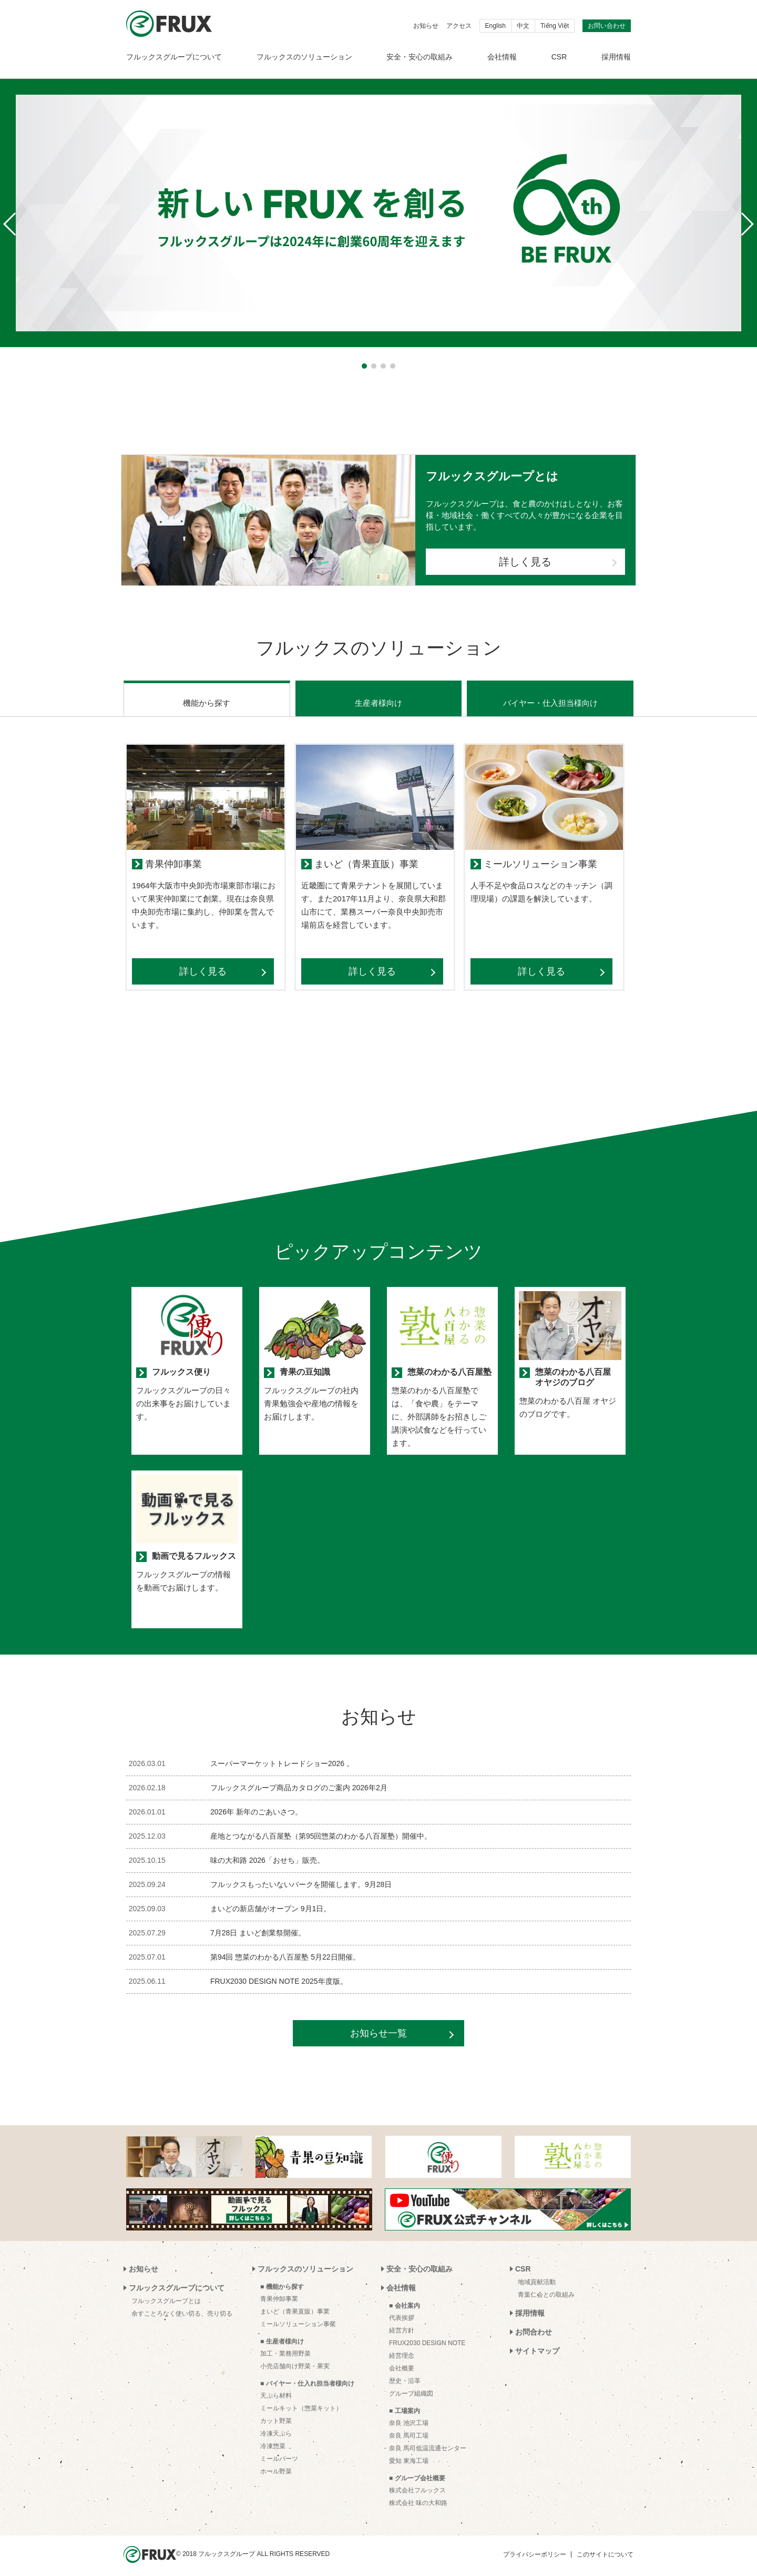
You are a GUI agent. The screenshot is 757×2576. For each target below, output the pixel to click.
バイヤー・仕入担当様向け (550, 696)
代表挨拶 (401, 2311)
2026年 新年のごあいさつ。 (256, 1805)
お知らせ (425, 25)
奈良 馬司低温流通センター (427, 2441)
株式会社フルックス (417, 2483)
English (495, 25)
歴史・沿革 (405, 2374)
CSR (559, 56)
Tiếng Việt (554, 25)
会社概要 (401, 2361)
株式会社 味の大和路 (418, 2496)
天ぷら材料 (276, 2388)
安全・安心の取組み (419, 56)
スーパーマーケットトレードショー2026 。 (282, 1756)
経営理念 (401, 2348)
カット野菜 (276, 2414)
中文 (523, 25)
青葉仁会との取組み (546, 2287)
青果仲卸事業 (279, 2292)
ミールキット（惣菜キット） (301, 2401)
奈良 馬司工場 (408, 2428)
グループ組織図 (411, 2386)
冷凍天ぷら (276, 2426)
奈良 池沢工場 (408, 2416)
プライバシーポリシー (534, 2547)
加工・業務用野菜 (285, 2346)
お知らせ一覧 (378, 2026)
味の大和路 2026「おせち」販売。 (267, 1853)
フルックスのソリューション (304, 56)
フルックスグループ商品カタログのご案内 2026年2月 (298, 1781)
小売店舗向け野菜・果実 (295, 2359)
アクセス (459, 25)
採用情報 (616, 56)
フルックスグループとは (166, 2294)
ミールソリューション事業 (298, 2317)
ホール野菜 (276, 2464)
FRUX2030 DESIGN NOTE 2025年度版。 (278, 1974)
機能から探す (206, 696)
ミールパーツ (279, 2452)
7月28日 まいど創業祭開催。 (257, 1926)
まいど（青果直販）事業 (295, 2304)
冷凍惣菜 (272, 2439)
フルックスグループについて (174, 56)
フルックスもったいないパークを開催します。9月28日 (301, 1877)
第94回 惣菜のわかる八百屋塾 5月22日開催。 (285, 1950)
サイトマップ (537, 2344)
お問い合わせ (607, 25)
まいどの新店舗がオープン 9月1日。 (270, 1902)
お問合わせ (533, 2325)
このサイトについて (605, 2547)
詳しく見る (525, 561)
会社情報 (502, 56)
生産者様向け (378, 696)
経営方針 (401, 2323)
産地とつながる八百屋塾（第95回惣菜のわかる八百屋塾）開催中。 (321, 1829)
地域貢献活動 (537, 2275)
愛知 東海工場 (408, 2454)
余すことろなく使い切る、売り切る (181, 2306)
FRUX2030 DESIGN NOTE (427, 2336)
